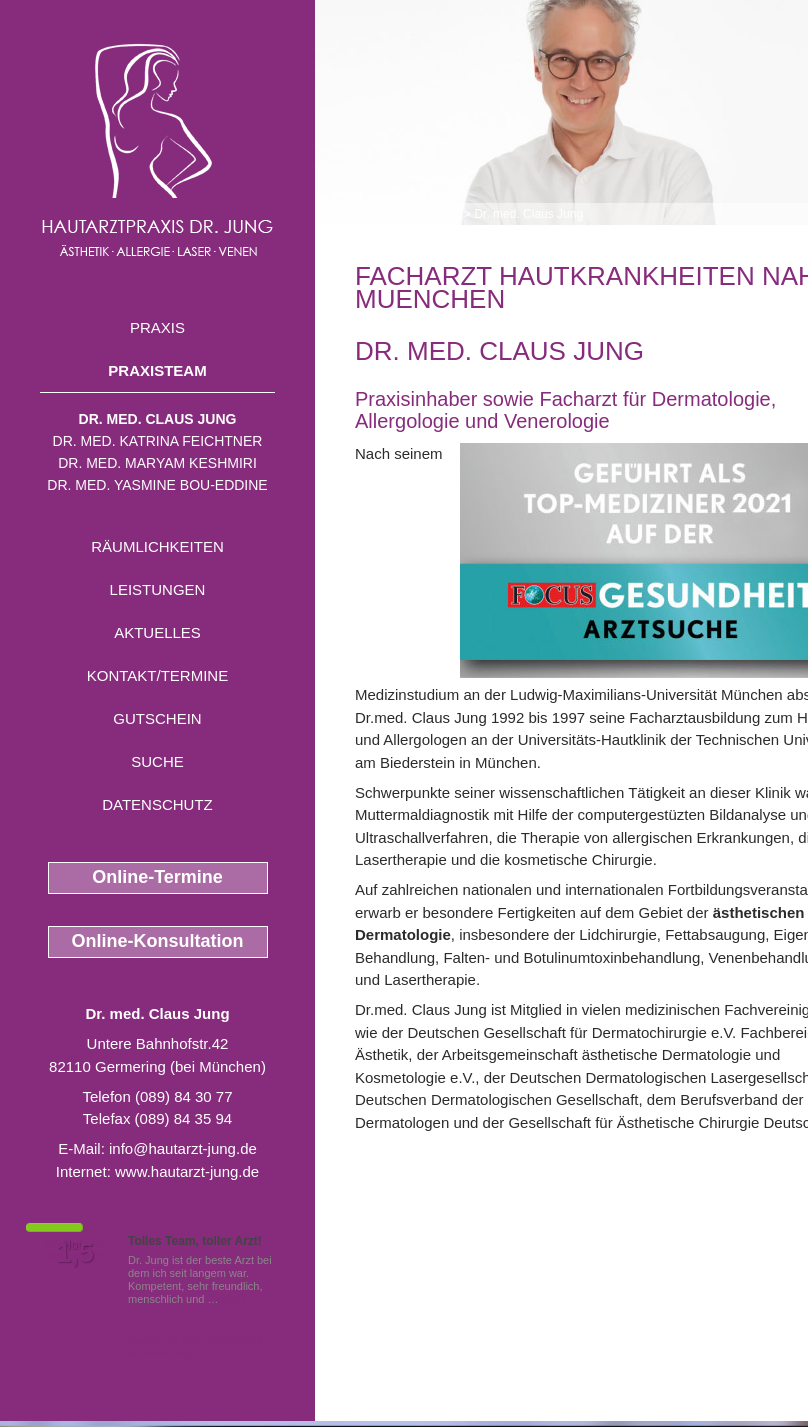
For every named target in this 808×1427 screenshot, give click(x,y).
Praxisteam (157, 370)
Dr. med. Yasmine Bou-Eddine (157, 485)
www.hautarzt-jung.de (187, 1171)
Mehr (234, 1299)
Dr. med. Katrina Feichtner (158, 441)
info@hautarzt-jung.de (183, 1148)
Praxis (157, 327)
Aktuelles (157, 632)
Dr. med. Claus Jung (158, 419)
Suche (157, 761)
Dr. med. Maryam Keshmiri (157, 463)
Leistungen (158, 589)
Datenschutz (157, 804)
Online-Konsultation (158, 941)
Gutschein (157, 718)
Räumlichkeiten (157, 546)
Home (371, 214)
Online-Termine (157, 877)
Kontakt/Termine (157, 675)
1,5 (75, 1253)
